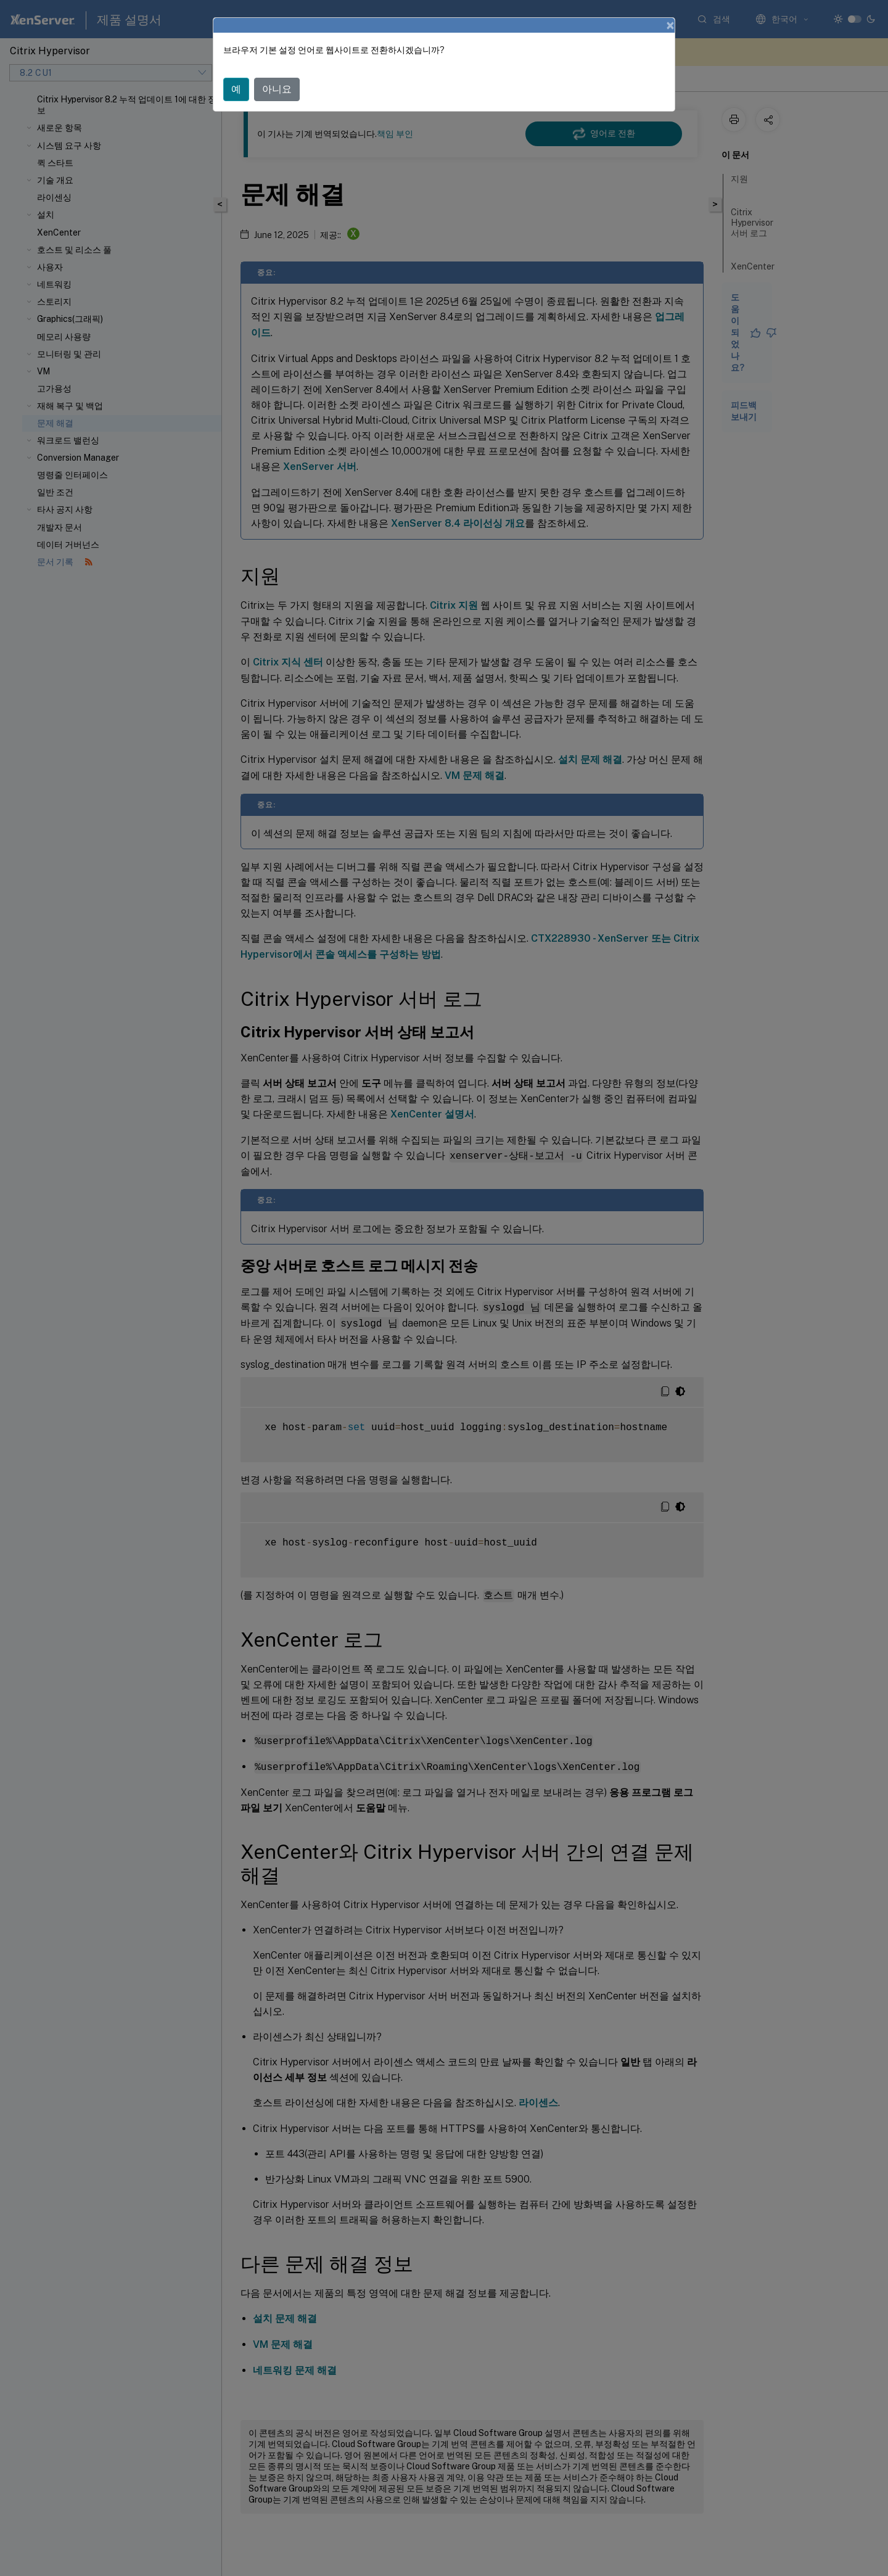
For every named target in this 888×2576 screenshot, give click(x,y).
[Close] (670, 25)
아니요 (277, 89)
